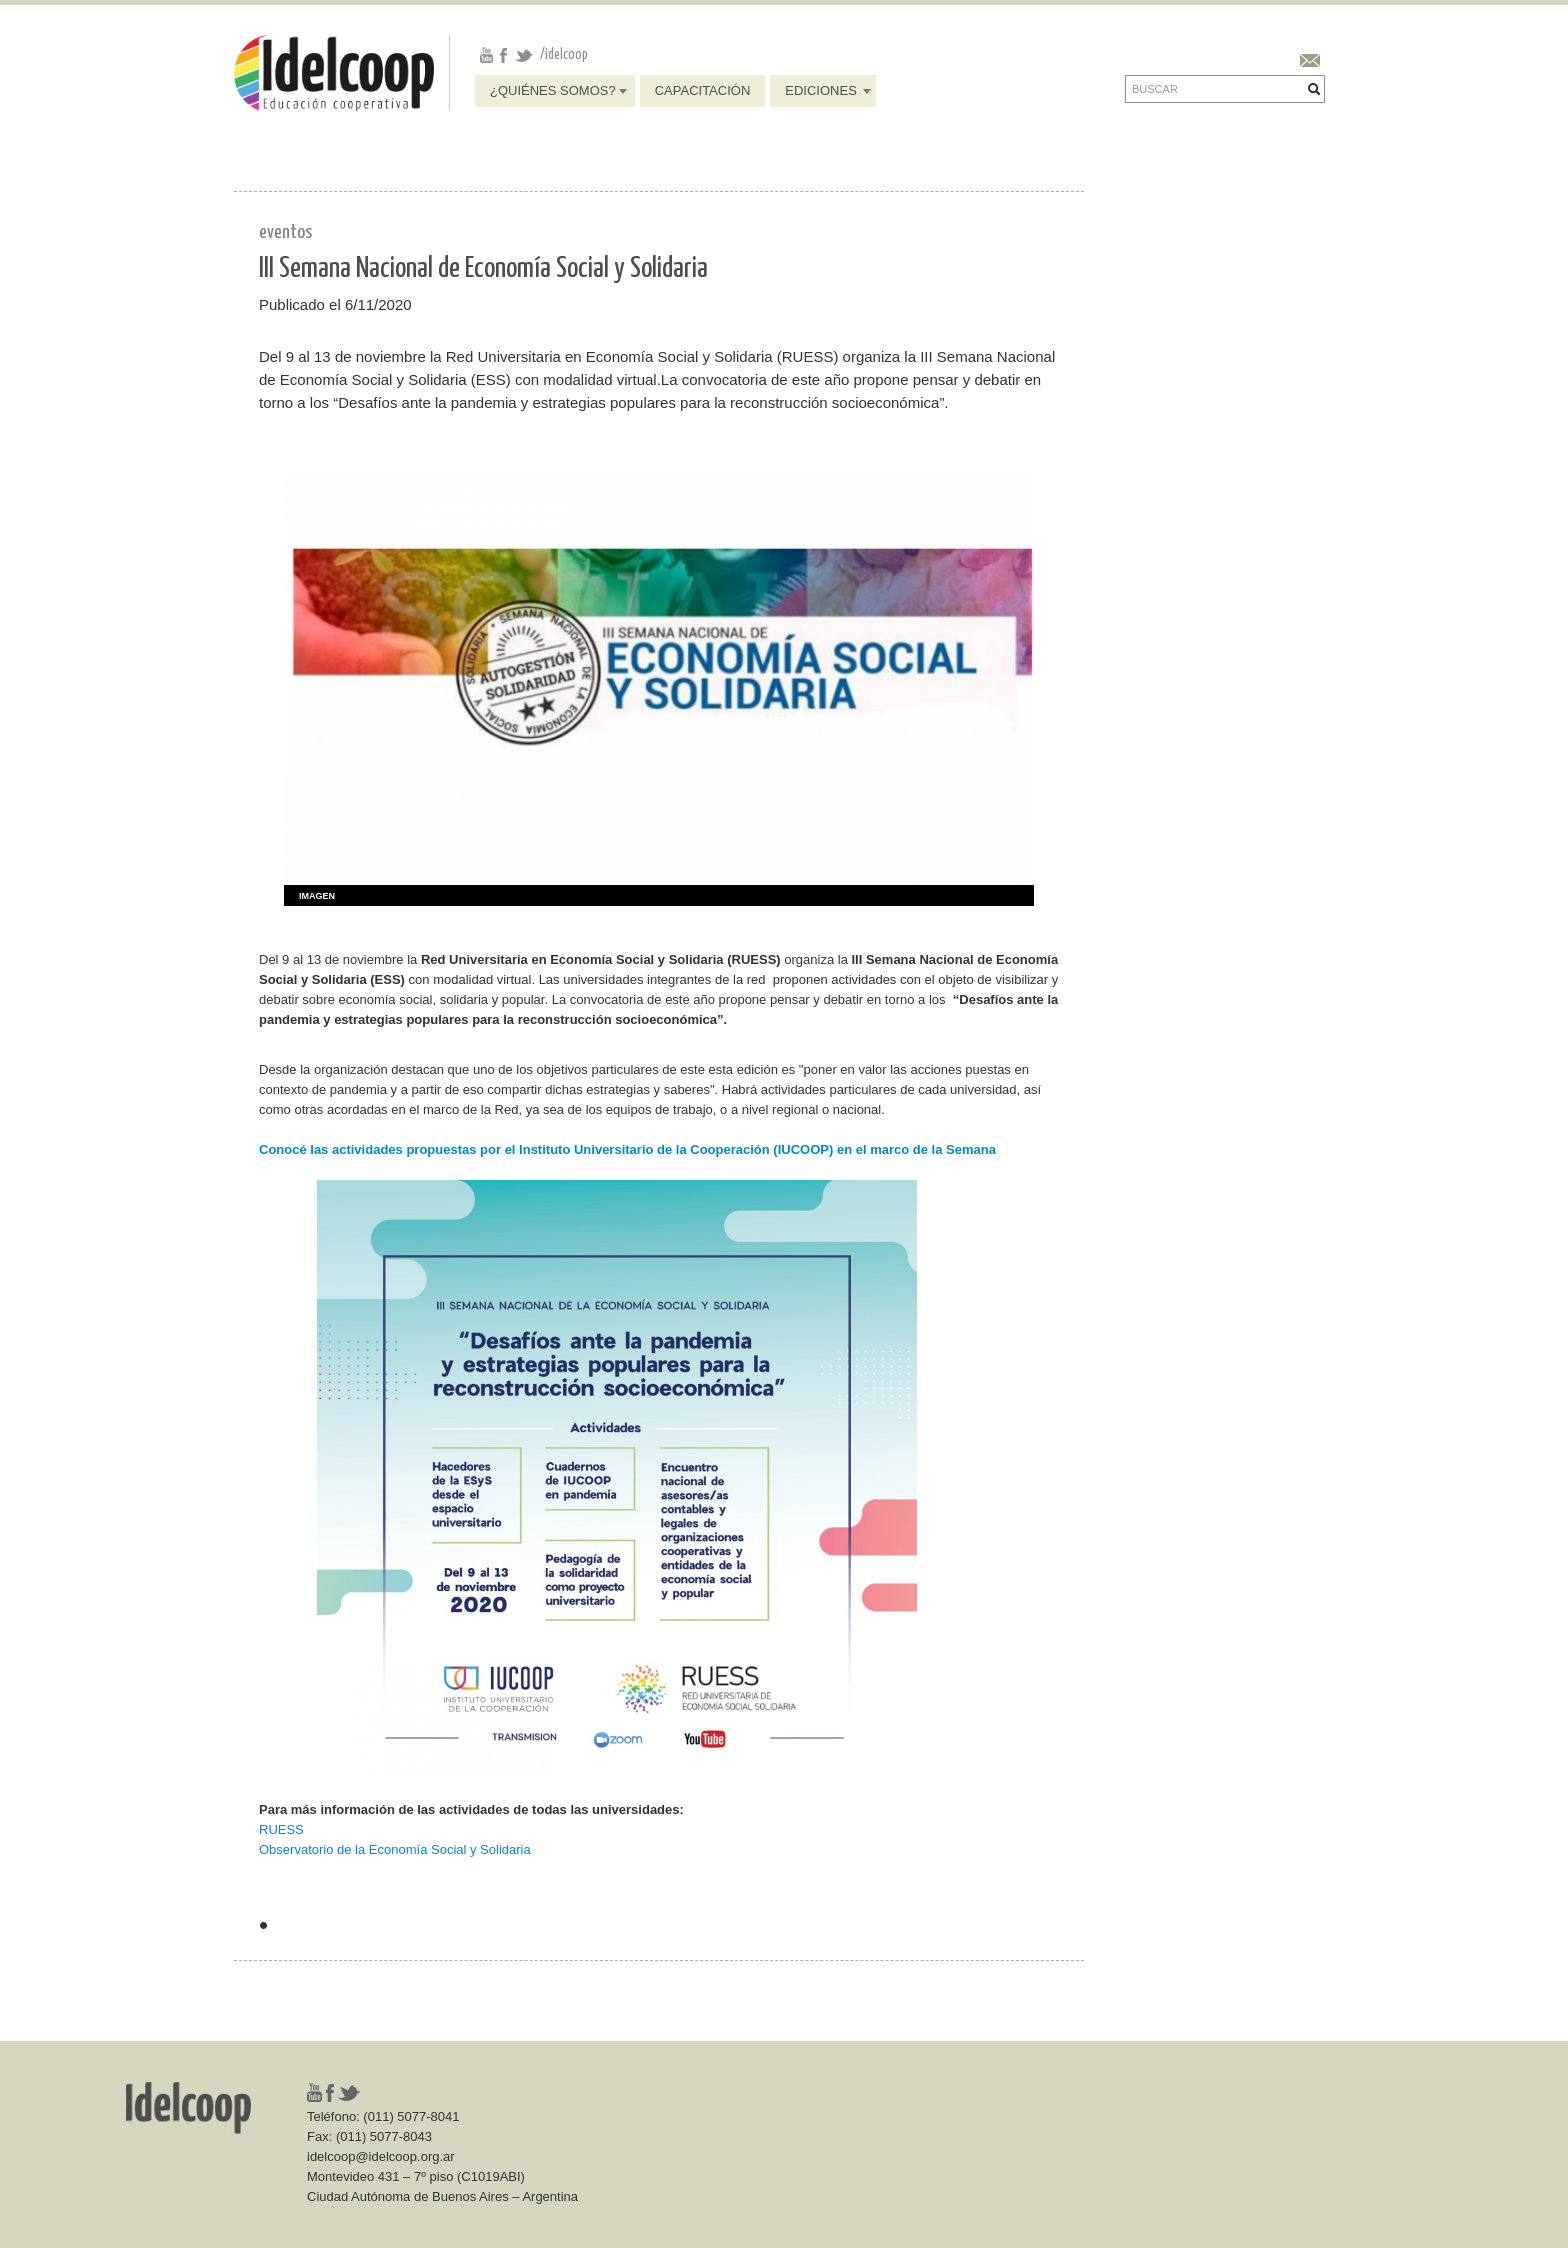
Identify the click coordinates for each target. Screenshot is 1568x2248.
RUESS (281, 1829)
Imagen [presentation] (317, 896)
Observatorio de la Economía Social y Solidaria (395, 1849)
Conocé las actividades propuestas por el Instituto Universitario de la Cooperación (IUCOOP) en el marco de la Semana (627, 1149)
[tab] (309, 896)
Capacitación (703, 90)
